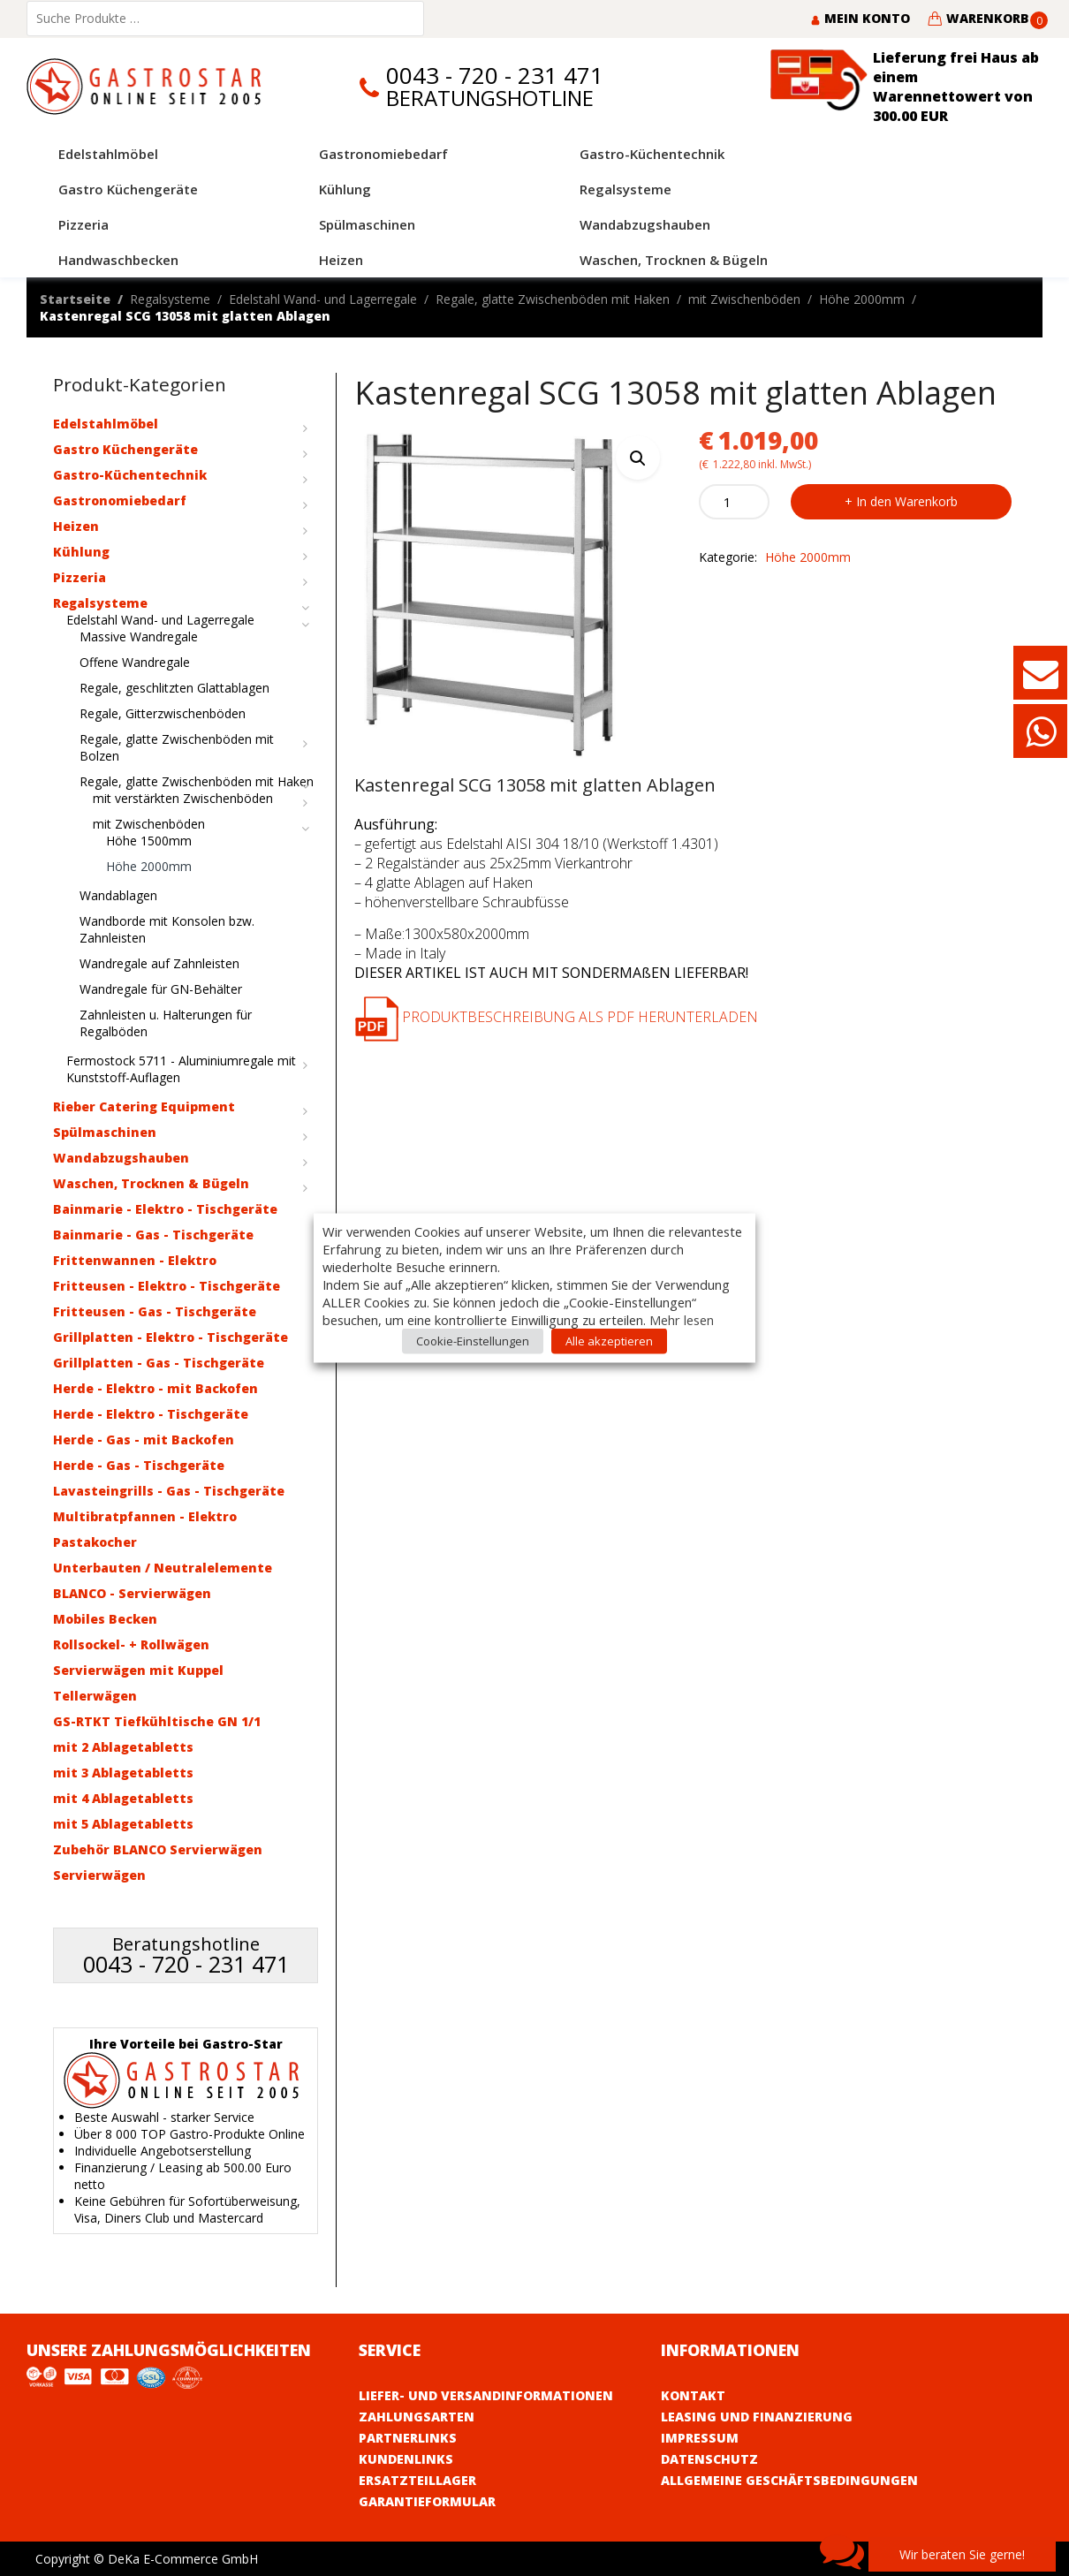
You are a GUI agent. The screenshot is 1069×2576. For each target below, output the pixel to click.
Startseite (75, 299)
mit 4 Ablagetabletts (123, 1798)
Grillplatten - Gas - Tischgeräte (158, 1362)
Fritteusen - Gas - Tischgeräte (154, 1311)
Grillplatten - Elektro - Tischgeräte (170, 1337)
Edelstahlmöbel (105, 423)
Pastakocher (95, 1542)
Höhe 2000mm (862, 299)
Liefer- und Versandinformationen (486, 2395)
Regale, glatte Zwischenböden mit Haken (553, 299)
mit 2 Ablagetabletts (123, 1747)
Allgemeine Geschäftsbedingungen (789, 2480)
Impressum (700, 2437)
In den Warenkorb (907, 501)
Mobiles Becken (105, 1618)
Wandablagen (118, 895)
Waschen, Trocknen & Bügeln (151, 1183)
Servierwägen (99, 1875)
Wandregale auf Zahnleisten (159, 963)
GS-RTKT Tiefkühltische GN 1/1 (157, 1721)
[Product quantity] (734, 501)
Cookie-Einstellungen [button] (472, 1341)
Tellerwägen (95, 1695)
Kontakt (693, 2395)
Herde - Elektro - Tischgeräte (150, 1413)
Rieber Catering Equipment (144, 1106)
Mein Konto (860, 18)
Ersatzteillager (417, 2480)
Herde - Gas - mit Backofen (143, 1439)
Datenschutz (709, 2459)
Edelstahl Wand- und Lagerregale (323, 299)
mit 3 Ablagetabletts (123, 1772)
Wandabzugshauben (121, 1157)
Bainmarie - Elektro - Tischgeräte (165, 1209)
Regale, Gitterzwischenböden (163, 713)
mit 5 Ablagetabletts (123, 1823)
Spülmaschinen (104, 1132)
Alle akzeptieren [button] (609, 1341)
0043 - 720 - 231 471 (494, 75)
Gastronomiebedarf (119, 500)
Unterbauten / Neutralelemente (162, 1567)
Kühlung (81, 551)
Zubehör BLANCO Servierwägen (157, 1849)
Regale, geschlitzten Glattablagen (174, 687)
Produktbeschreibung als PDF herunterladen (556, 1017)
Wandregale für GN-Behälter (161, 989)
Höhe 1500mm (149, 840)
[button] (638, 458)
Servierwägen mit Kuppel (138, 1670)
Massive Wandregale (139, 636)
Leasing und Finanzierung (757, 2416)
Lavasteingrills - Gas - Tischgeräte (168, 1490)
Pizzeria (79, 577)
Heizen (76, 526)
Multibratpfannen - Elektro (145, 1516)
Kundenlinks (406, 2459)
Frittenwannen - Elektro (134, 1260)
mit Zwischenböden (744, 299)
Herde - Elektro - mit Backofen (155, 1388)
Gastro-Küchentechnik (130, 474)
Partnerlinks (408, 2437)
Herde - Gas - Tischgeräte (138, 1465)
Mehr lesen (681, 1320)
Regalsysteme (170, 299)
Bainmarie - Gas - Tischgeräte (153, 1234)
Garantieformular (427, 2501)
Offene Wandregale (135, 662)
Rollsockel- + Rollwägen (131, 1644)
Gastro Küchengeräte (125, 449)
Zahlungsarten (416, 2416)
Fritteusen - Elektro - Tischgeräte (166, 1285)
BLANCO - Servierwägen (132, 1593)
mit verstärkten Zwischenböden (183, 798)
